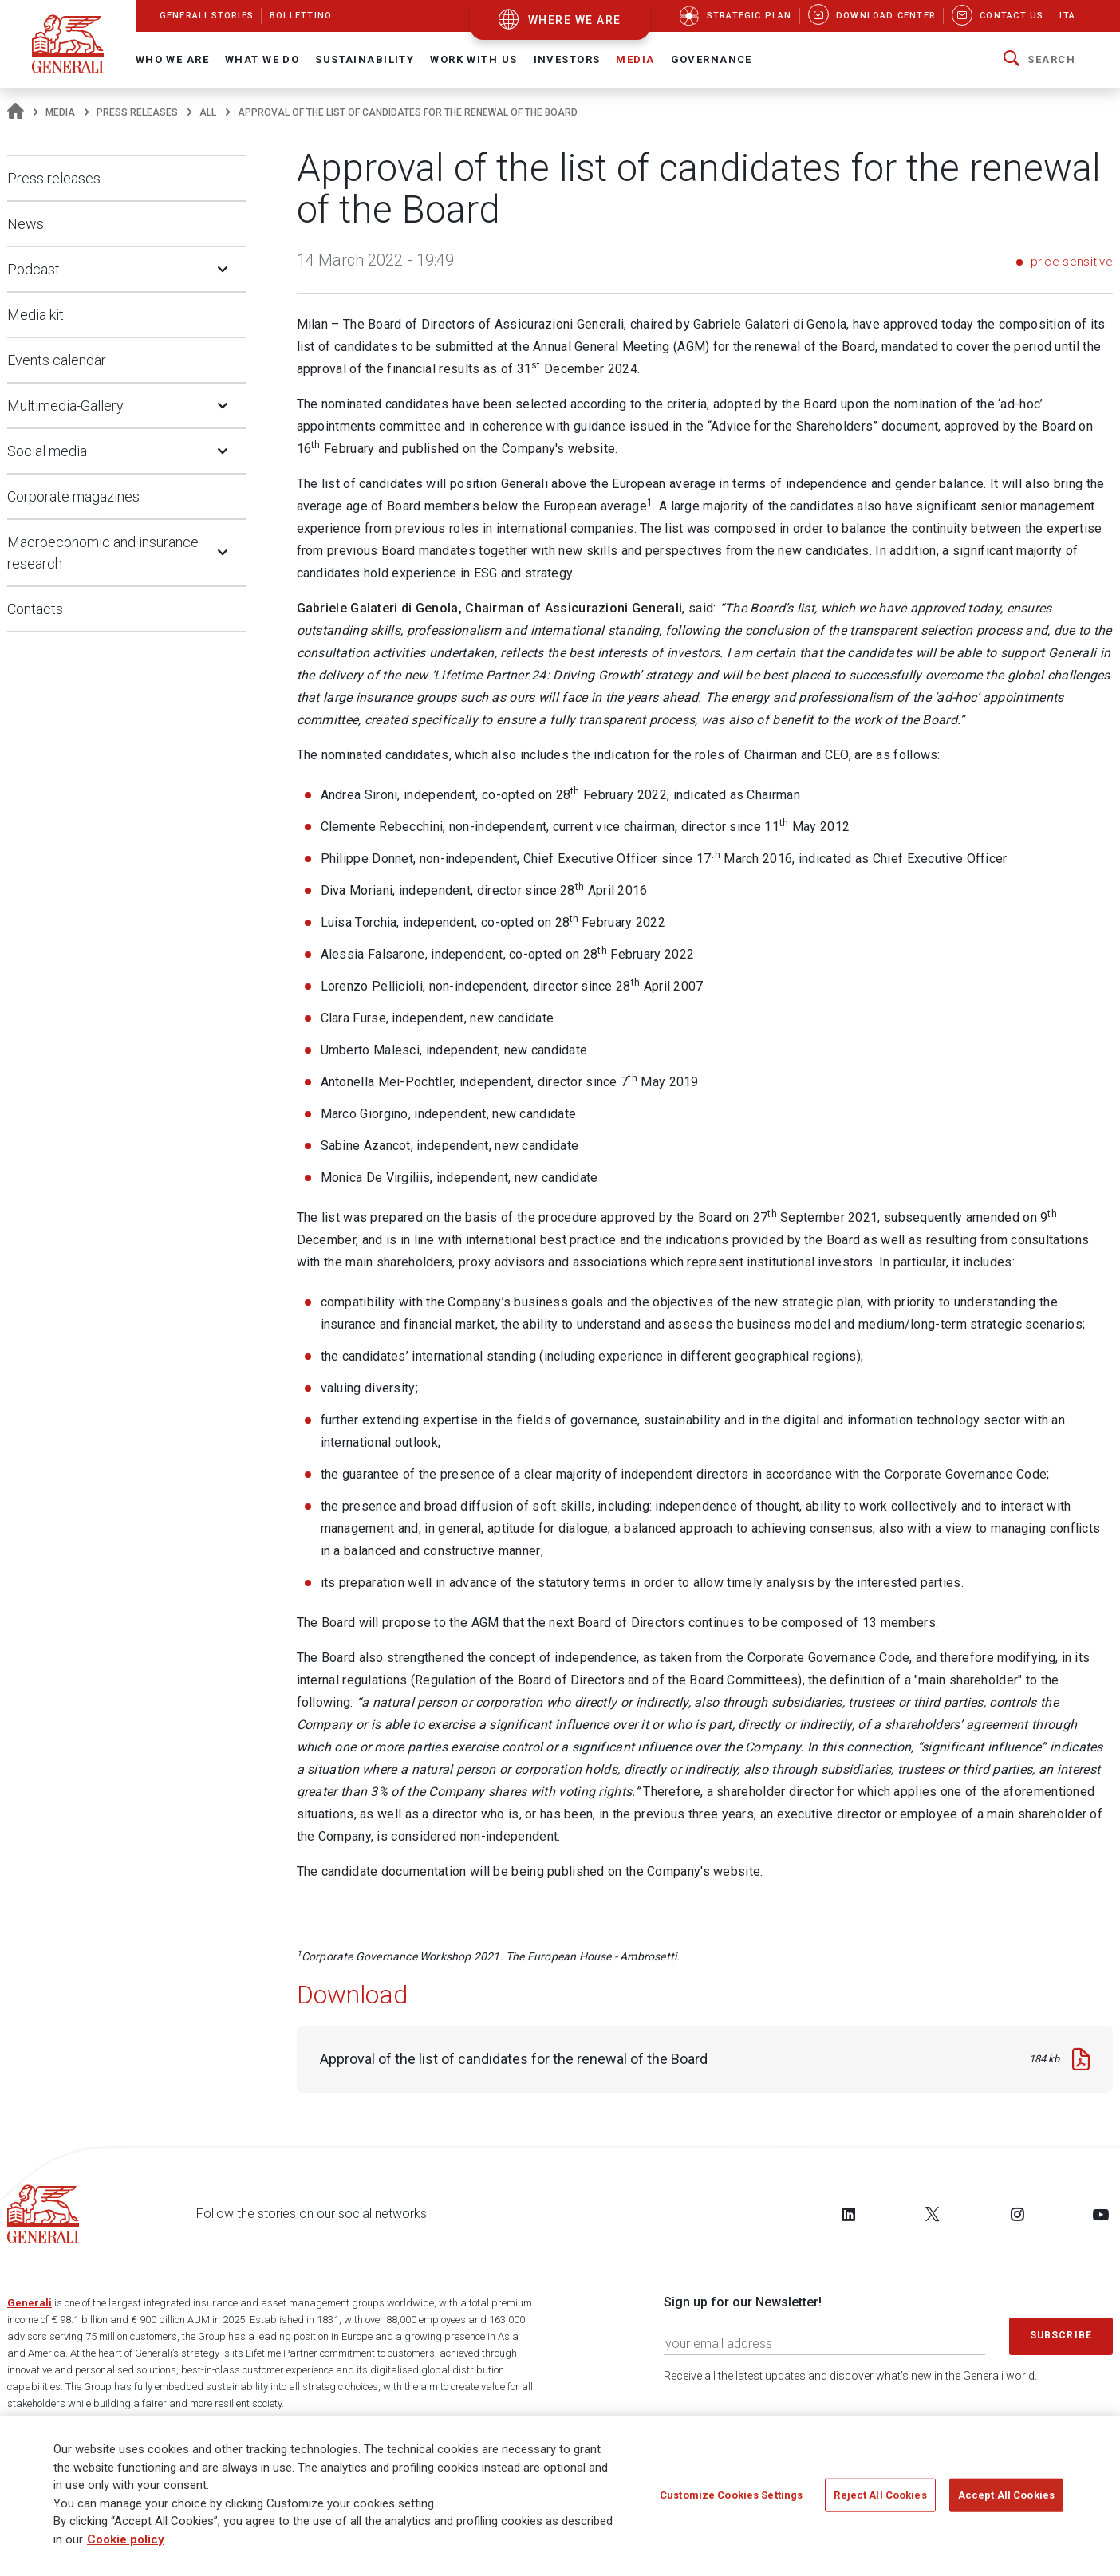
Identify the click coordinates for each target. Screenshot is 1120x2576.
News (25, 223)
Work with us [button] (473, 59)
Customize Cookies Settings (731, 2496)
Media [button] (635, 59)
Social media (47, 451)
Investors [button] (567, 59)
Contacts (35, 609)
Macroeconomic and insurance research (103, 553)
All (207, 112)
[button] (1039, 59)
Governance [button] (711, 59)
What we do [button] (262, 59)
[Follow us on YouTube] (1101, 2214)
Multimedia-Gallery (65, 405)
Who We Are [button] (172, 59)
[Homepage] (15, 112)
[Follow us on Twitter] (933, 2214)
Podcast (33, 269)
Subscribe (1061, 2335)
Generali (29, 2303)
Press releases (137, 112)
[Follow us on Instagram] (1017, 2214)
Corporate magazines (73, 496)
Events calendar (56, 360)
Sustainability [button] (364, 59)
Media (60, 112)
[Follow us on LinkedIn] (849, 2214)
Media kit (35, 314)
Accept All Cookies (1006, 2496)
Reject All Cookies (880, 2496)
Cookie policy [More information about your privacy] (125, 2540)
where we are (574, 20)
